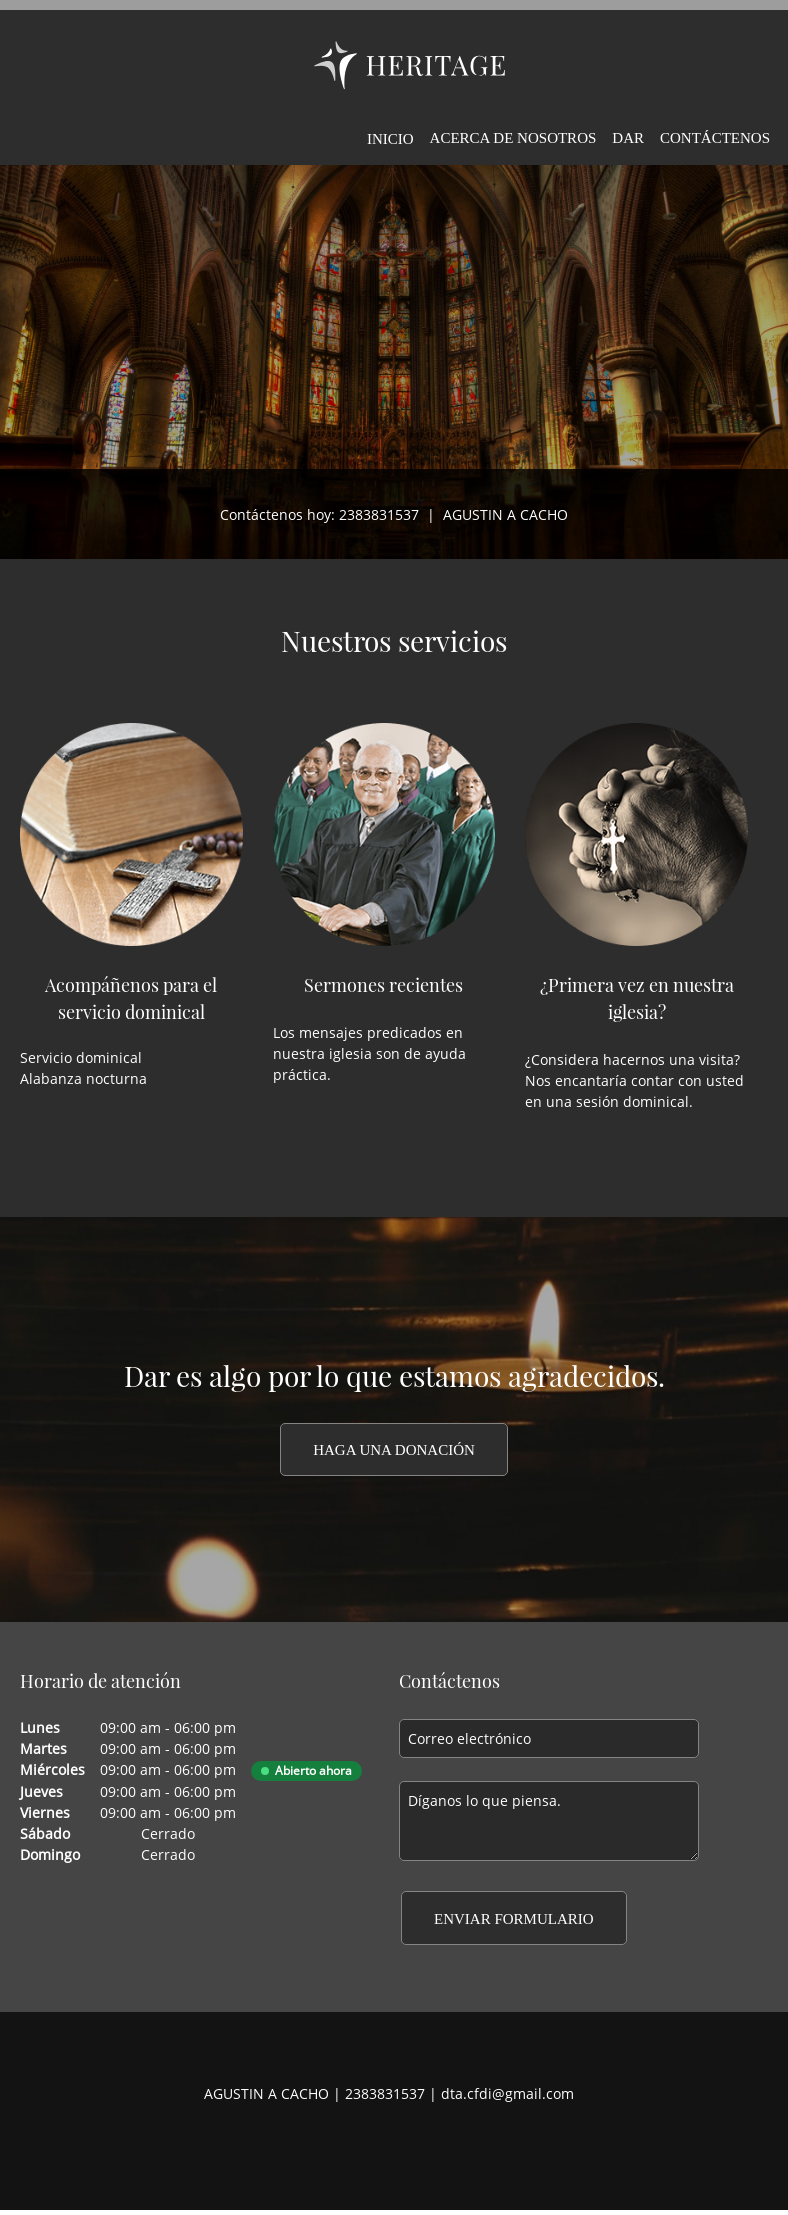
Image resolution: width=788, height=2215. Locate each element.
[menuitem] (390, 135)
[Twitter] (389, 2145)
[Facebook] (359, 2145)
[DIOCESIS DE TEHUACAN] (409, 65)
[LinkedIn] (419, 2145)
